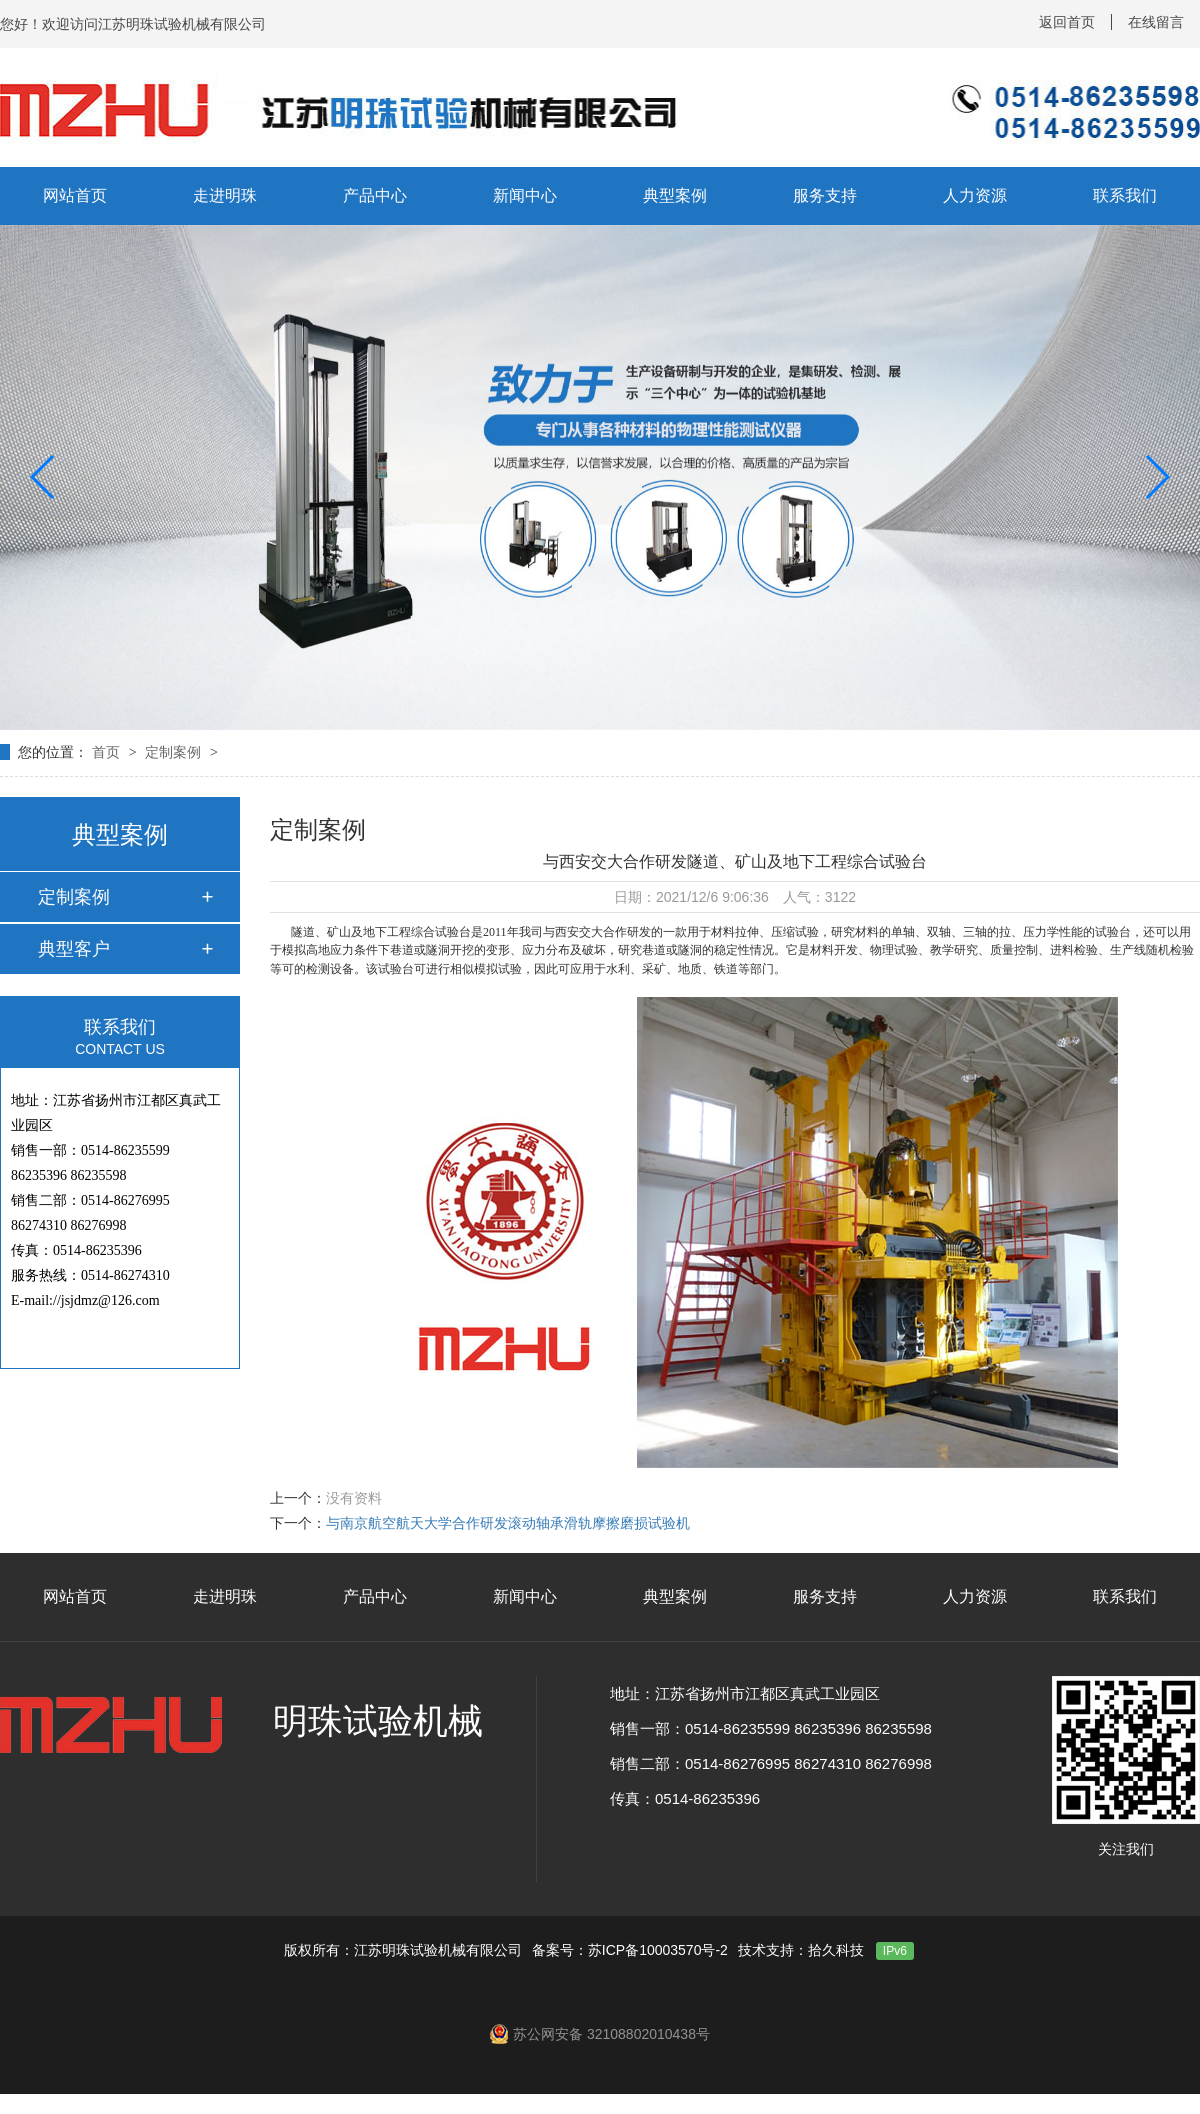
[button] (43, 477)
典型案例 (675, 195)
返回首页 (1067, 22)
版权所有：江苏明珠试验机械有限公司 (403, 1950)
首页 (108, 752)
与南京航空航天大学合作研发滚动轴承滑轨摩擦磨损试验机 (508, 1523)
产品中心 (375, 195)
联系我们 (1125, 195)
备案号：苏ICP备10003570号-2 (630, 1950)
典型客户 (74, 949)
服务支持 (825, 195)
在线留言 (1156, 22)
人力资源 (975, 195)
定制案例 (175, 752)
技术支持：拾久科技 (801, 1950)
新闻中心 (525, 195)
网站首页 (75, 195)
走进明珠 (225, 195)
